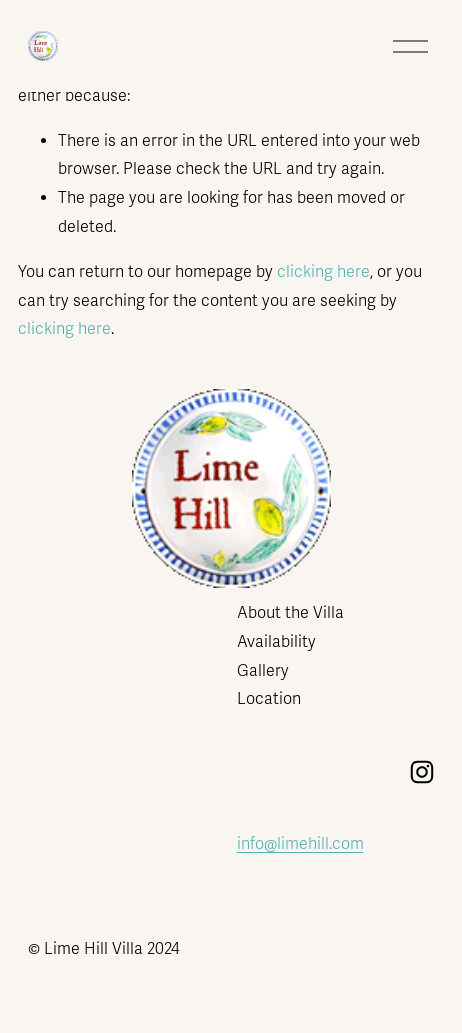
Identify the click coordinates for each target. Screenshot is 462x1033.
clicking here (323, 272)
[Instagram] (422, 772)
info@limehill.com (300, 844)
